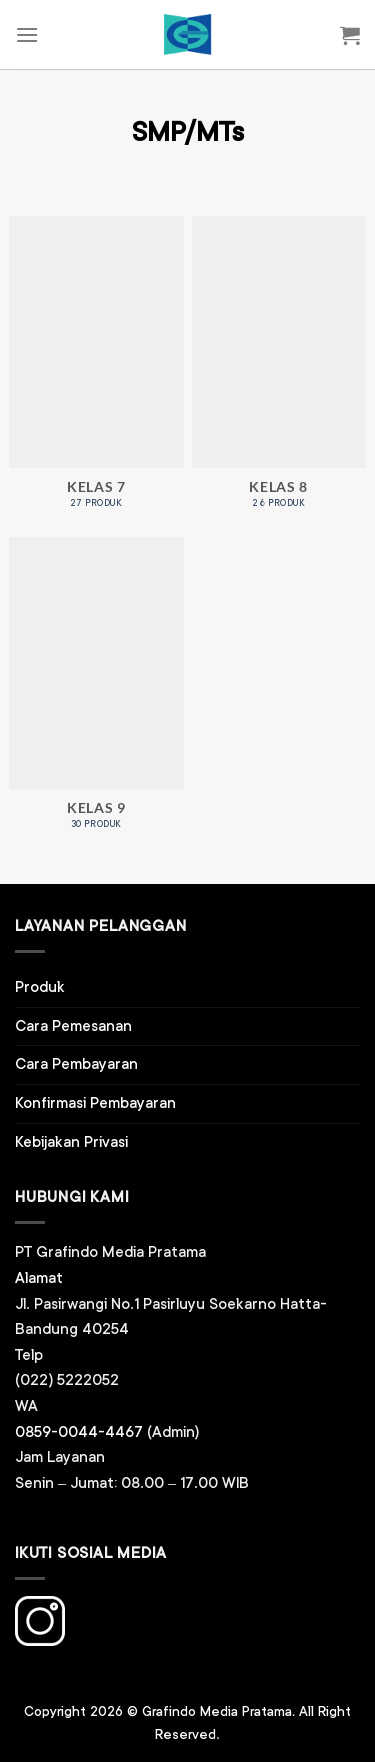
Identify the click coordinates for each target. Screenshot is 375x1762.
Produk (40, 987)
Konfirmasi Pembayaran (95, 1103)
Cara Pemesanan (73, 1026)
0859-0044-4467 (79, 1432)
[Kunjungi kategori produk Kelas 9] (96, 693)
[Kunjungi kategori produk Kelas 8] (279, 372)
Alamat (39, 1278)
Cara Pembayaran (76, 1064)
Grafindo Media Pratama (217, 1712)
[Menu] (27, 34)
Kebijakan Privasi (71, 1142)
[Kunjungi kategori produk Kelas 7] (96, 372)
